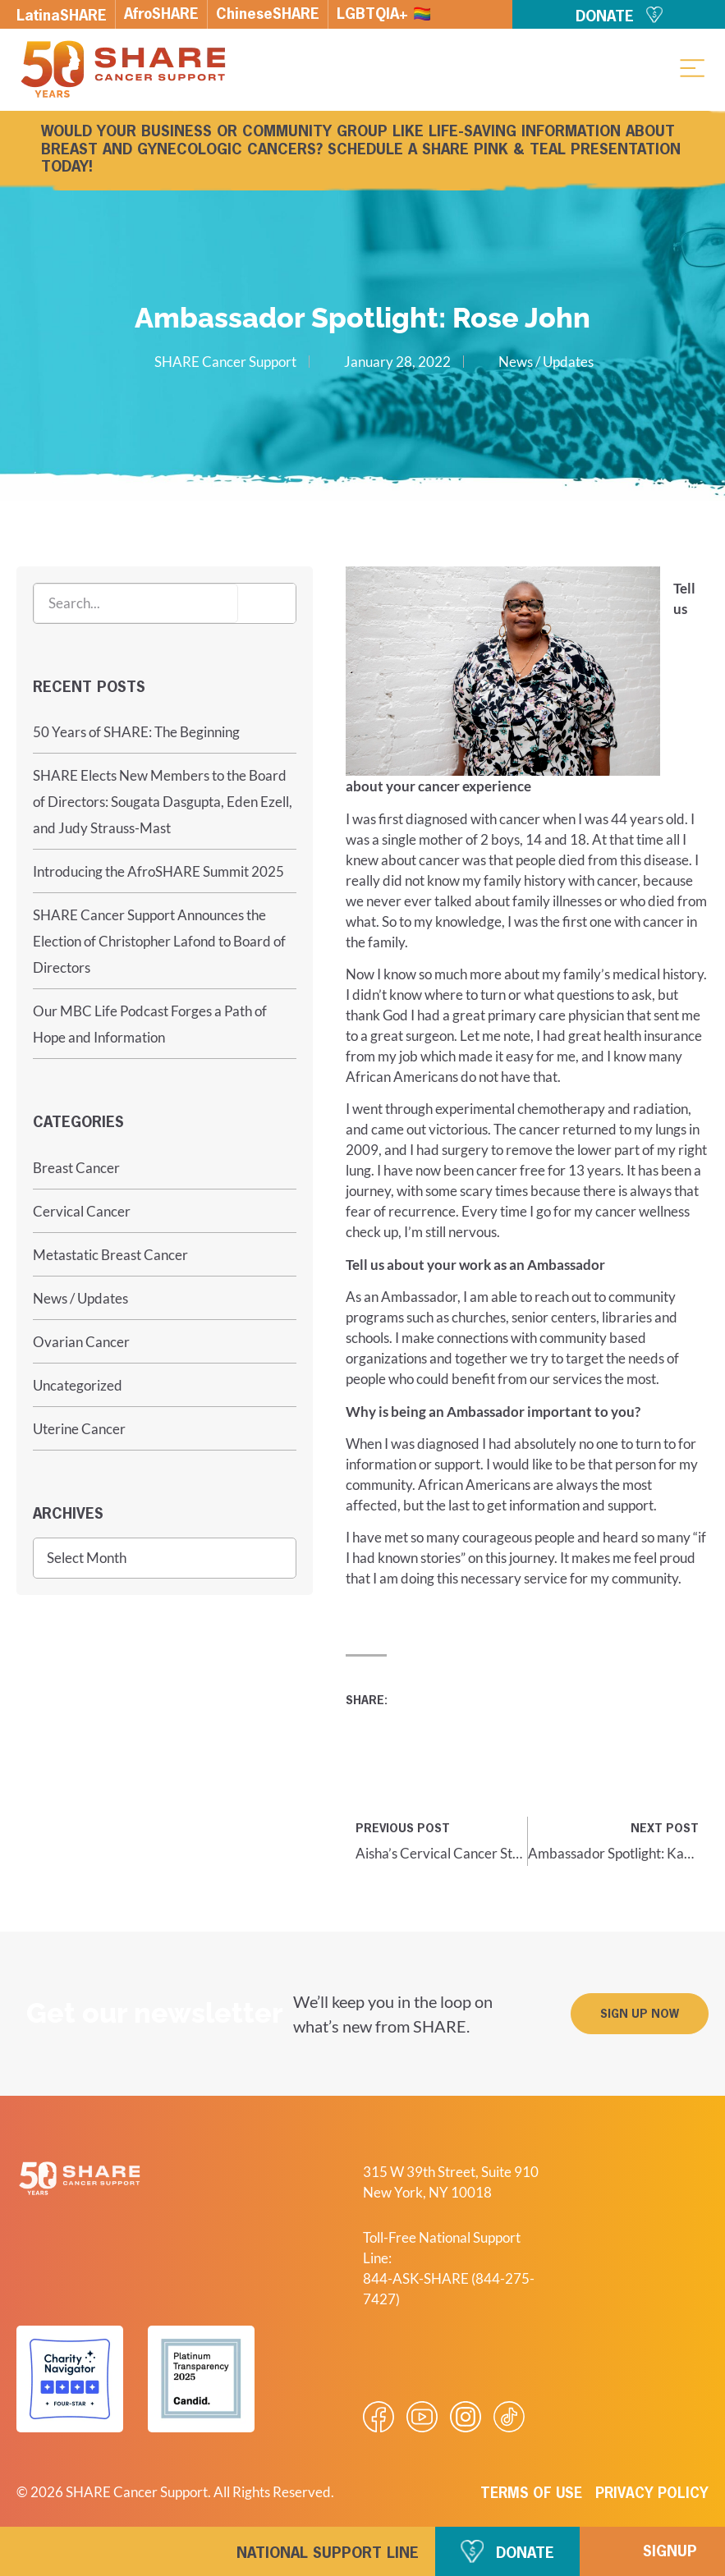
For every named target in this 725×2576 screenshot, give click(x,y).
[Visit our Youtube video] (422, 2416)
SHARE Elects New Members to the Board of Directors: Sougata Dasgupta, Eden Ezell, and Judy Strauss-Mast (162, 802)
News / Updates (546, 361)
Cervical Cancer (82, 1211)
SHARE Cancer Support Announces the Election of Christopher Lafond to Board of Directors (159, 941)
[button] (692, 67)
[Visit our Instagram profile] (465, 2416)
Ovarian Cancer (81, 1341)
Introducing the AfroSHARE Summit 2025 (158, 871)
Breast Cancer (76, 1167)
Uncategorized (77, 1385)
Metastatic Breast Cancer (110, 1254)
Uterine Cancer (79, 1428)
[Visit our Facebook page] (378, 2416)
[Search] (267, 603)
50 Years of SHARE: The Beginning (136, 731)
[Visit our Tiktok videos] (509, 2416)
